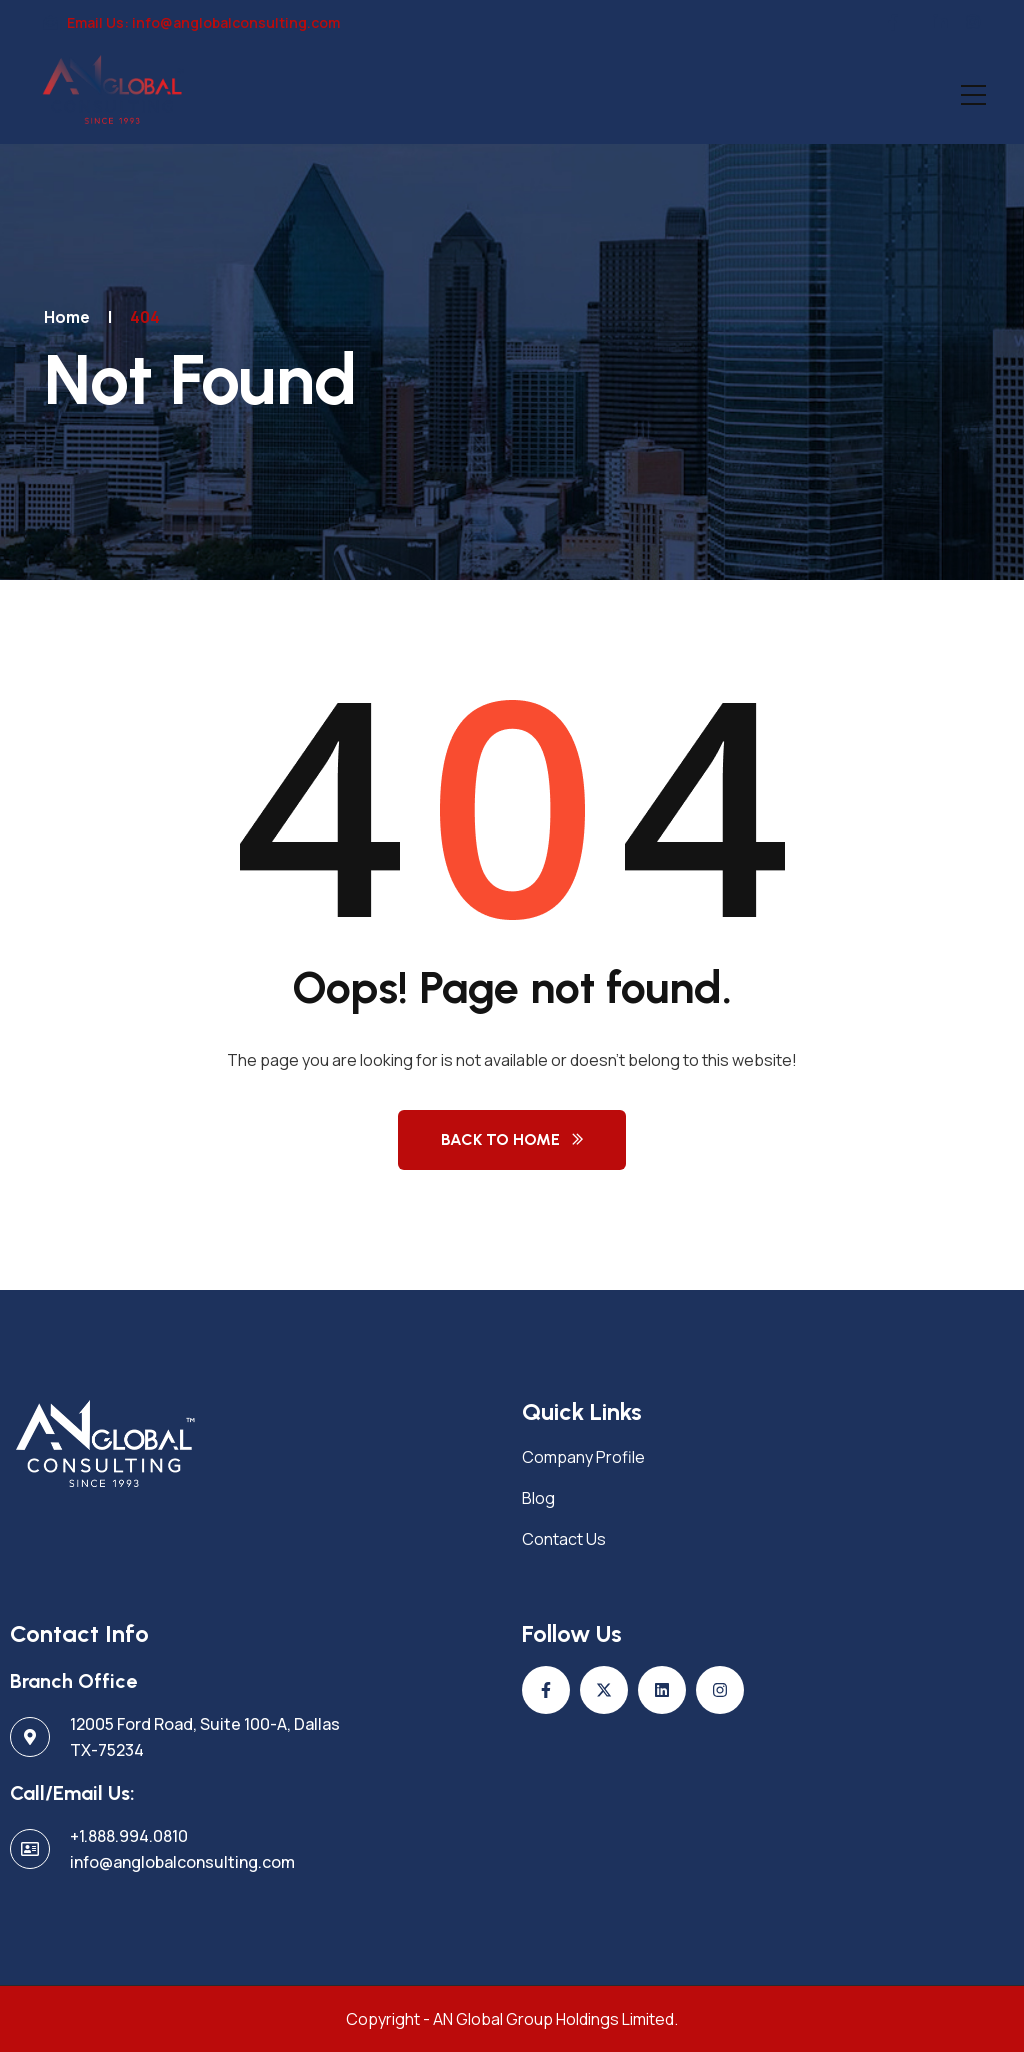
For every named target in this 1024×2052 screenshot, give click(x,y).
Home (67, 317)
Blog (538, 1498)
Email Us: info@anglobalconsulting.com (192, 22)
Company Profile (583, 1457)
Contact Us (564, 1539)
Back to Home (500, 1139)
